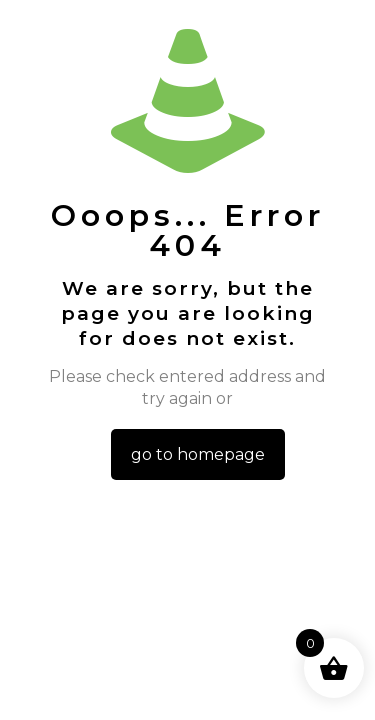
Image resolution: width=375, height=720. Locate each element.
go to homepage (198, 454)
